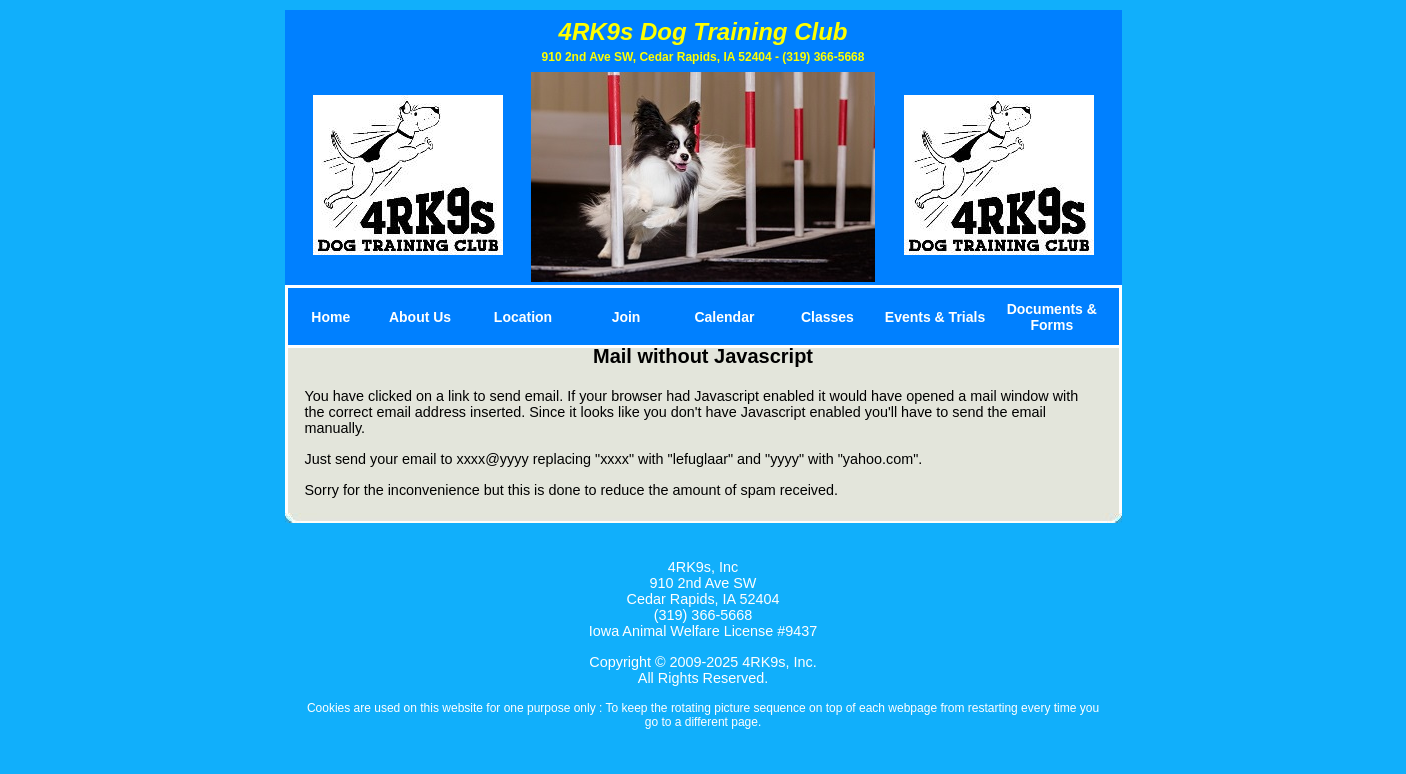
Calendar (724, 317)
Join (626, 317)
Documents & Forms (1052, 317)
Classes (827, 317)
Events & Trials (935, 317)
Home (330, 317)
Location (523, 317)
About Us (420, 317)
